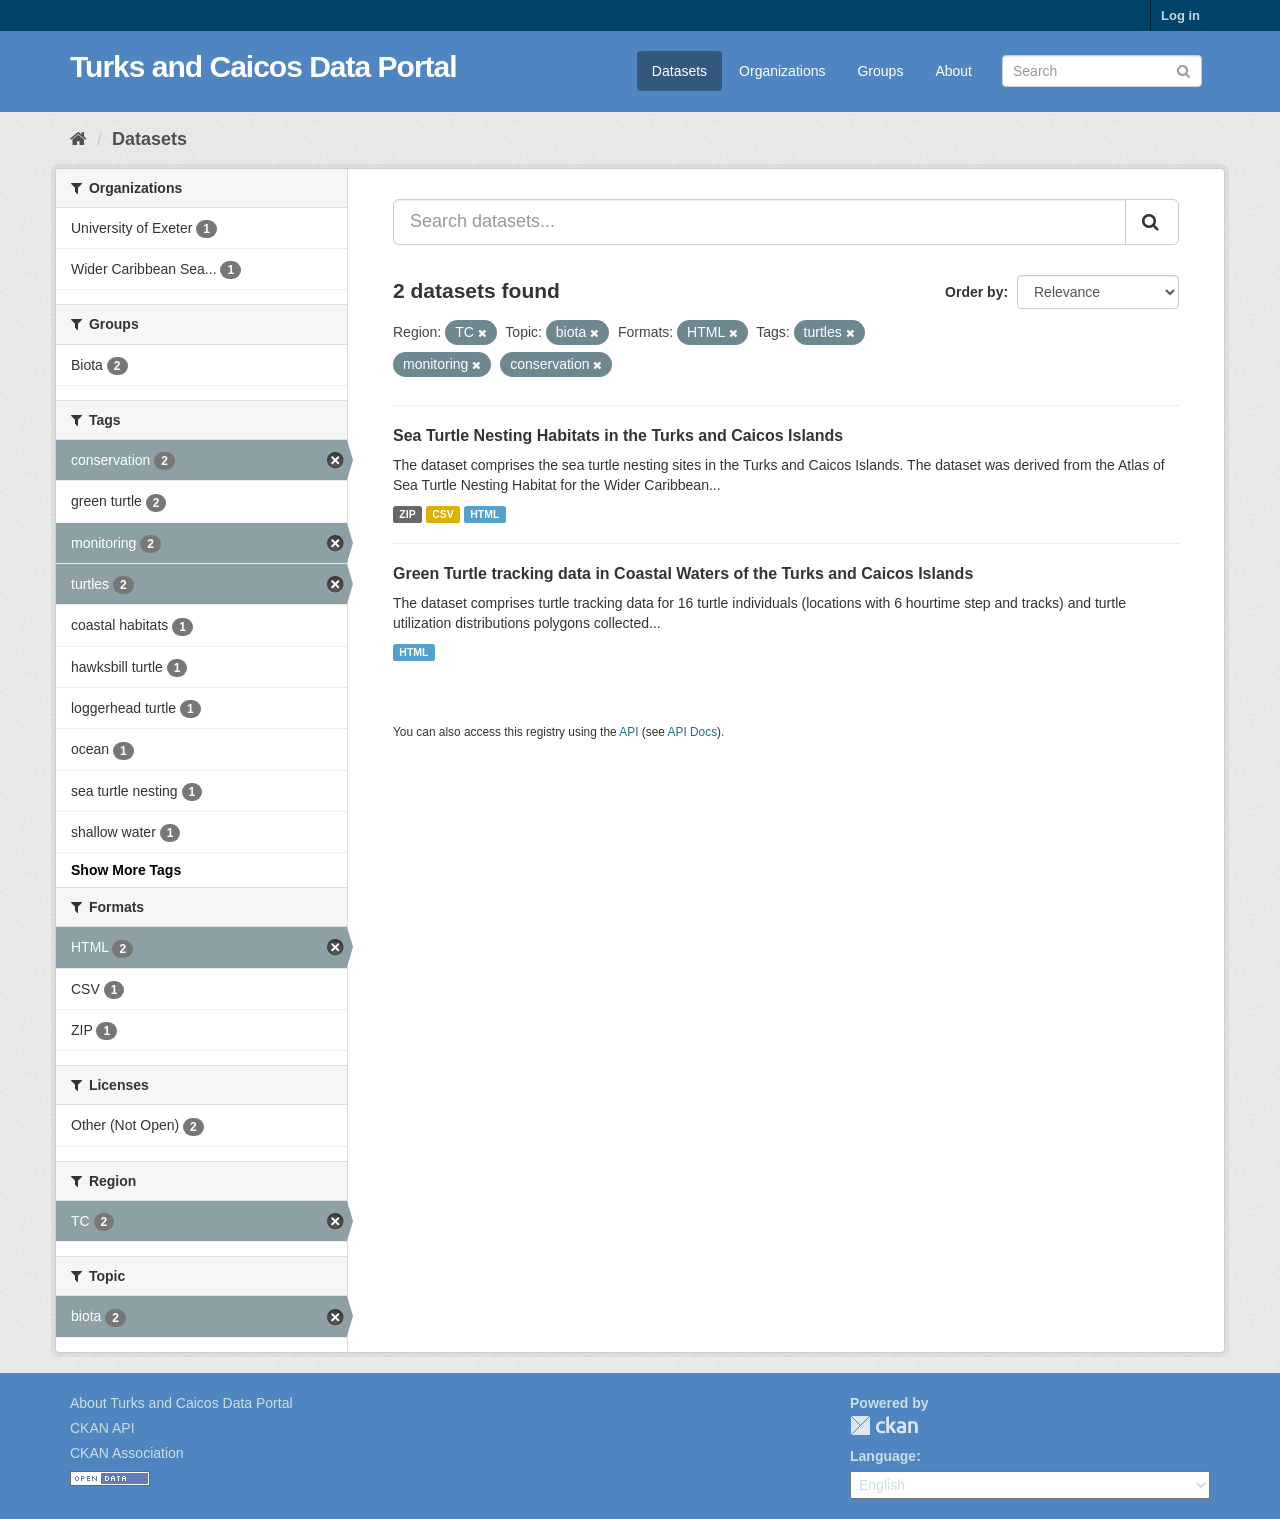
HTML (484, 514)
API (628, 732)
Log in (1180, 15)
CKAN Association (127, 1453)
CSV (443, 514)
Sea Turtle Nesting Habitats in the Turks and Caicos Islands (618, 435)
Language (883, 1456)
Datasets (679, 71)
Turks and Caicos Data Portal (263, 66)
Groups (880, 71)
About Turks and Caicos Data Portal (181, 1403)
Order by (974, 292)
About (953, 71)
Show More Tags (126, 870)
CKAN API (102, 1428)
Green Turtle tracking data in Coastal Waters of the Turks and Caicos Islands (683, 573)
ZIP (407, 514)
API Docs (693, 732)
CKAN (884, 1425)
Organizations (782, 71)
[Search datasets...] (759, 222)
